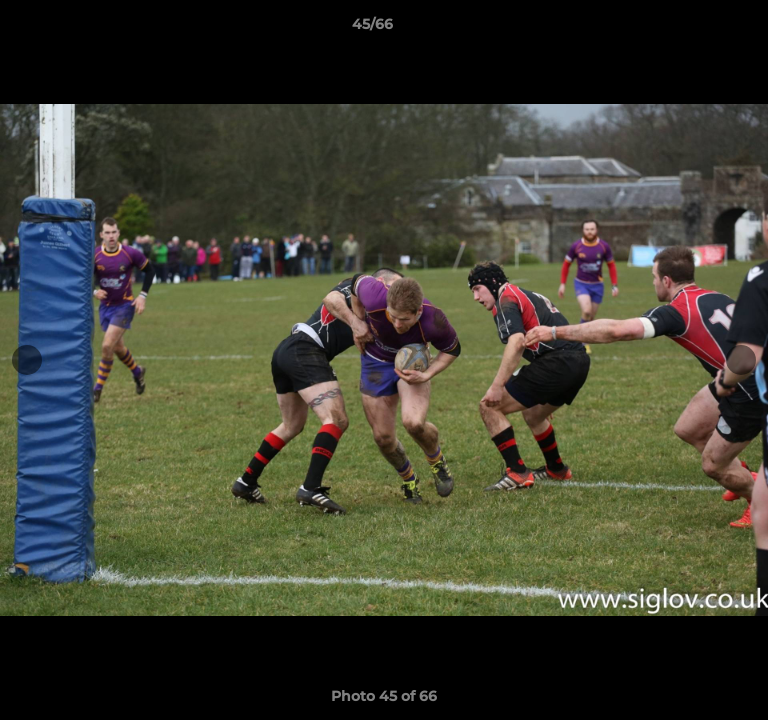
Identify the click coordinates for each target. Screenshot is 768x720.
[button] (696, 29)
